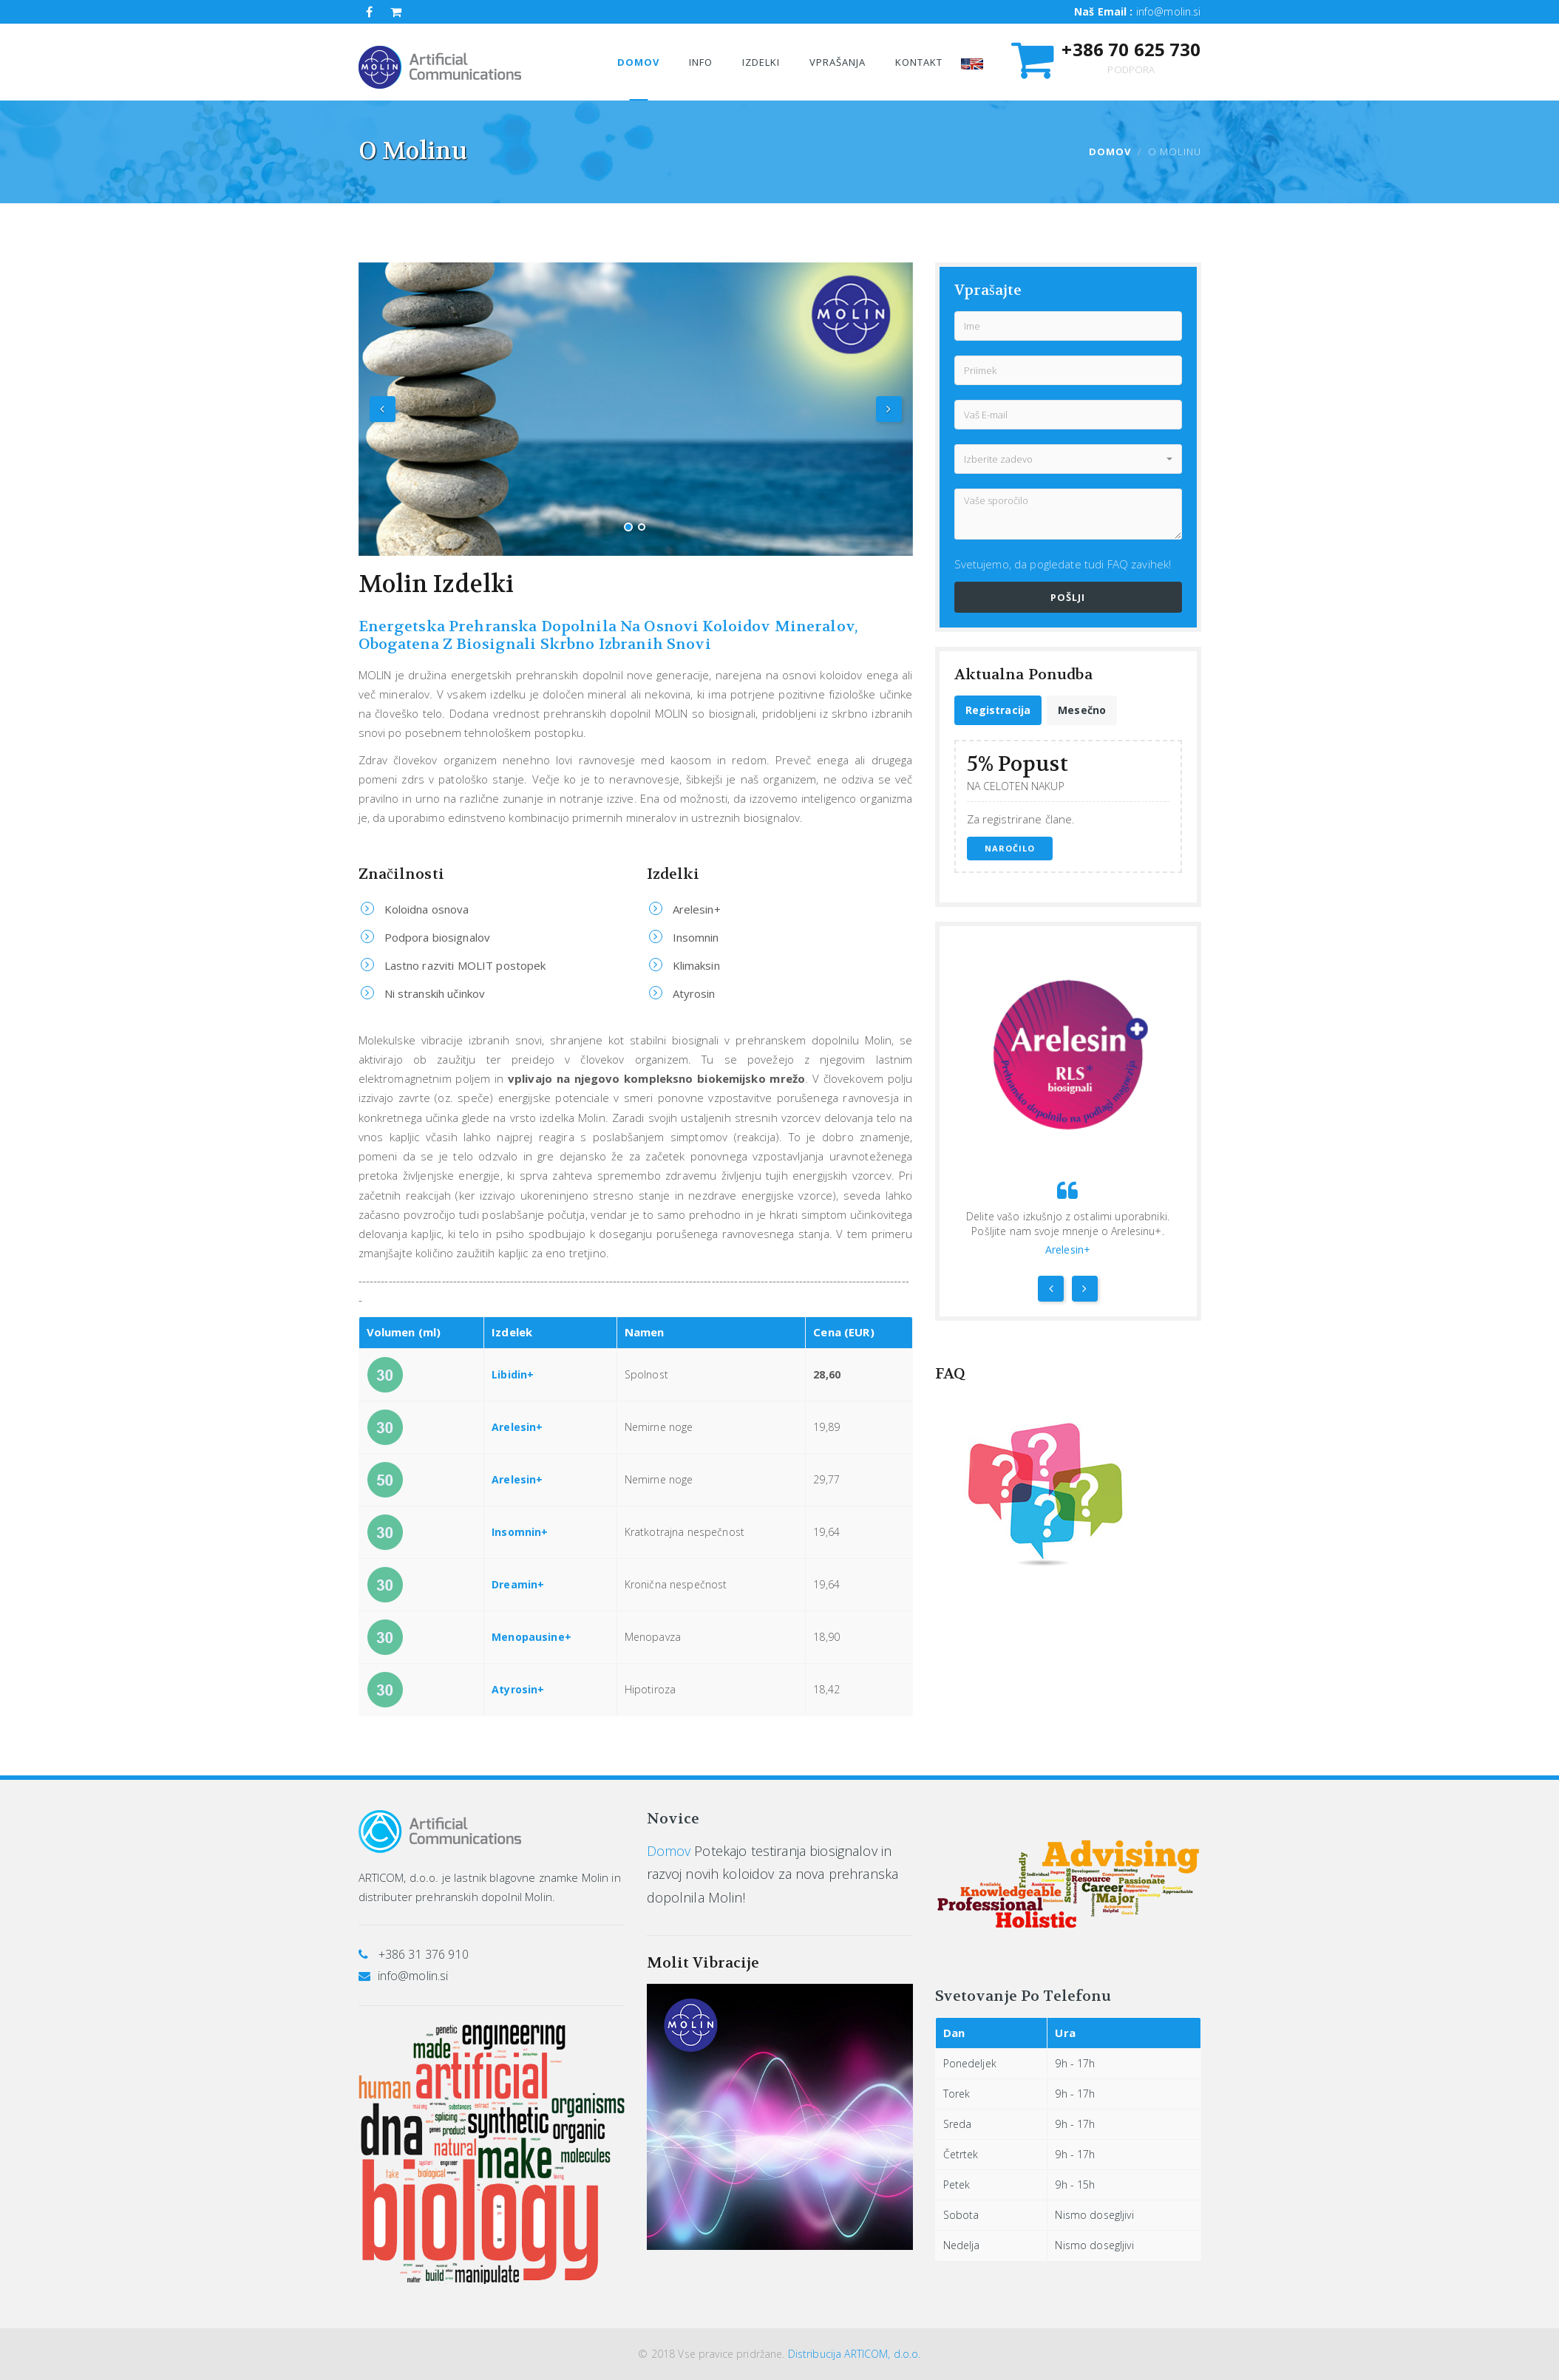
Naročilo (1010, 848)
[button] (1068, 459)
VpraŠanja (837, 62)
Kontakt (918, 62)
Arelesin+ (517, 1427)
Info (701, 62)
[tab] (998, 710)
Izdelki (761, 62)
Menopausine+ (531, 1637)
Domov (1110, 151)
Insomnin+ (520, 1532)
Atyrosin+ (518, 1689)
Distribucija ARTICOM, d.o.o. (854, 2354)
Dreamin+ (518, 1584)
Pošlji (1067, 597)
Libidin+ (513, 1374)
